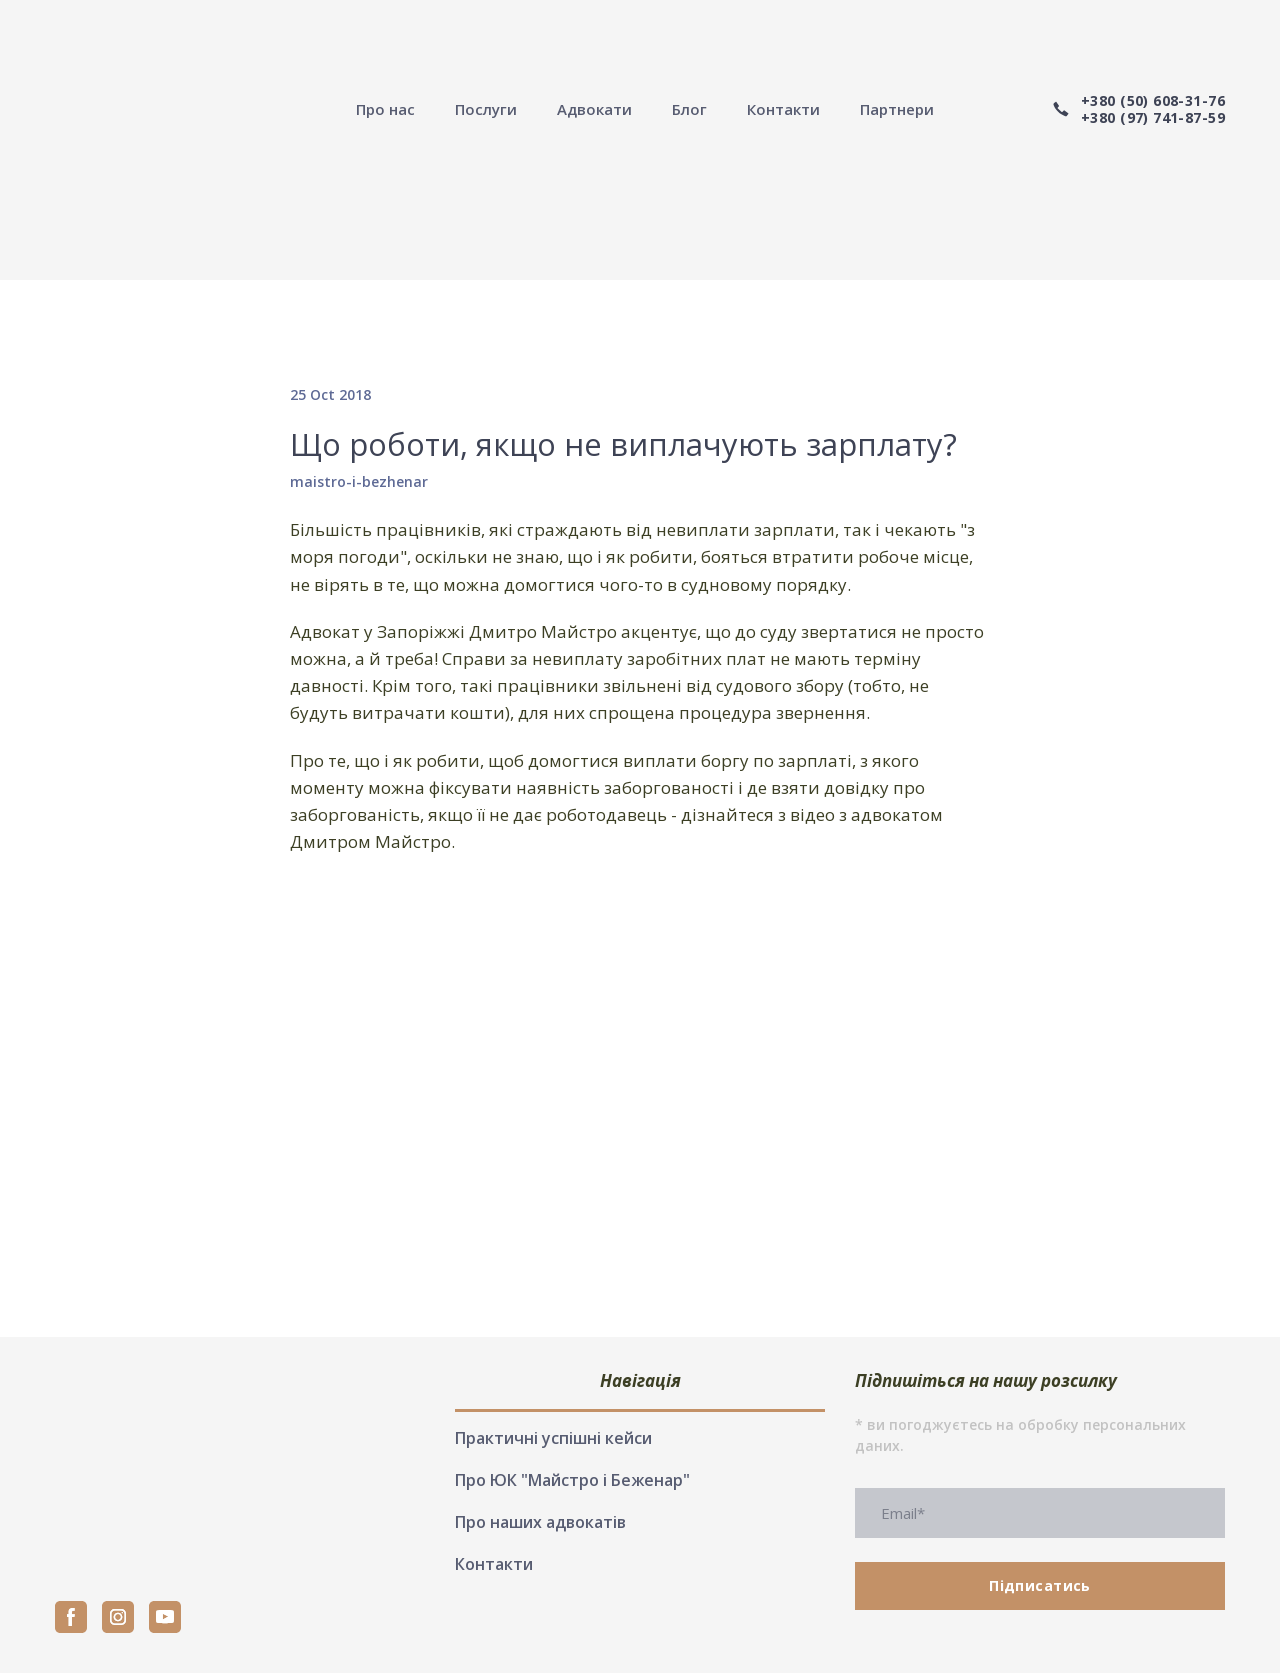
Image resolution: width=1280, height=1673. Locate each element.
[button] (1137, 109)
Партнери (897, 109)
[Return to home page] (159, 109)
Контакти (783, 109)
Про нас (385, 109)
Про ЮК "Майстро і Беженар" (572, 1480)
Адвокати (594, 109)
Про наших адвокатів (540, 1522)
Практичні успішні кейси (553, 1438)
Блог (689, 109)
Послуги (486, 109)
